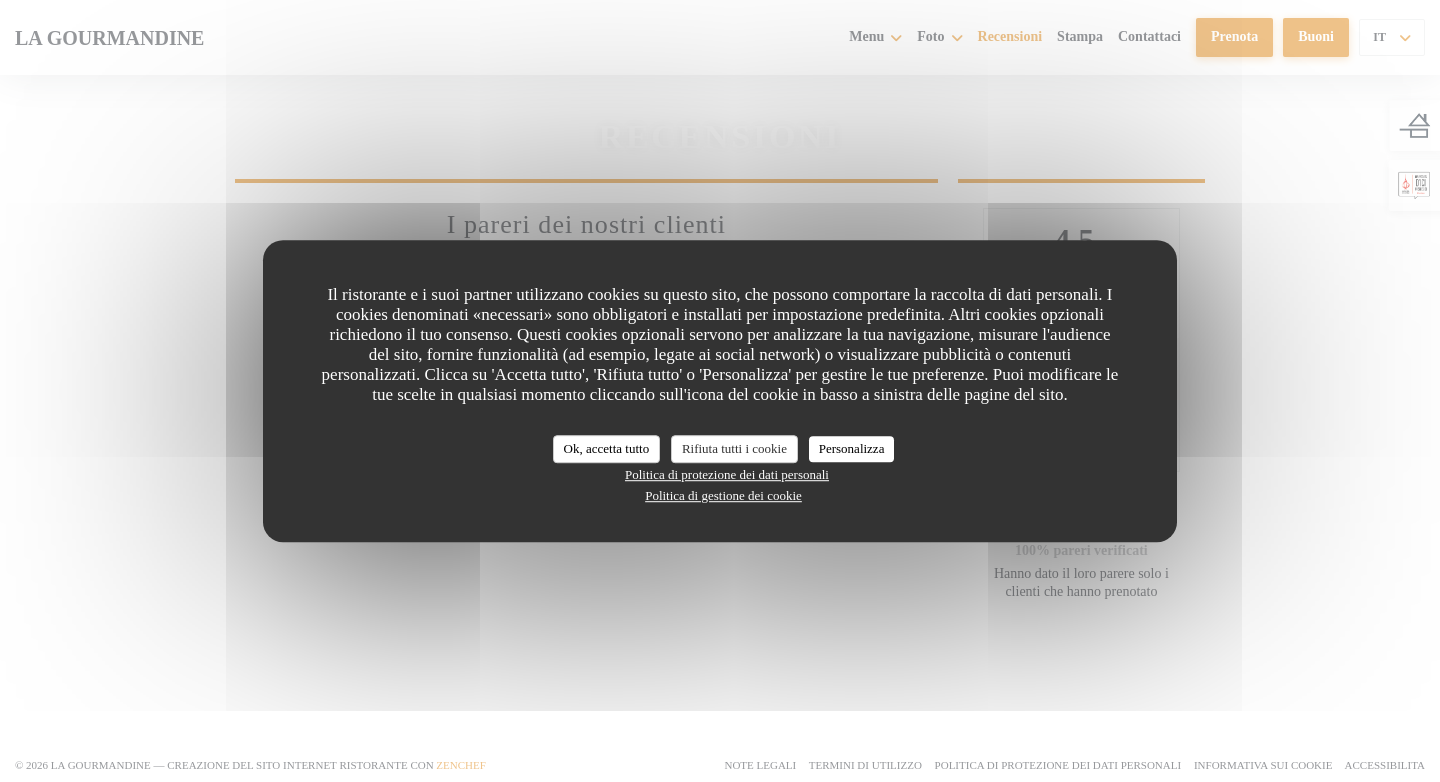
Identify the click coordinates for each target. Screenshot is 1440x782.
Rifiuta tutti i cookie (734, 448)
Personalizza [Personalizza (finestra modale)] (852, 448)
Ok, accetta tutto (607, 448)
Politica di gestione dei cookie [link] (723, 495)
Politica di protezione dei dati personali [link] (727, 474)
